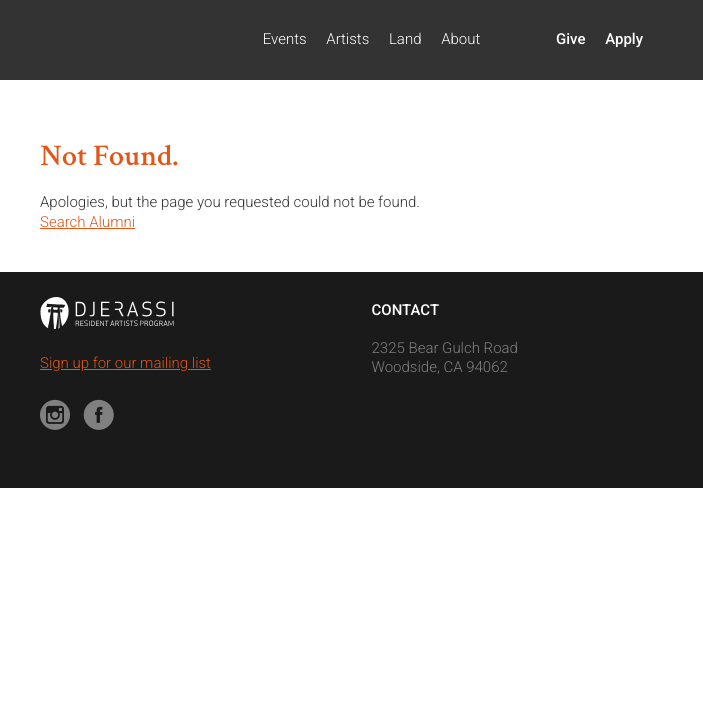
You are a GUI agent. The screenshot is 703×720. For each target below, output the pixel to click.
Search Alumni (87, 222)
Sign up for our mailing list (125, 363)
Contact (406, 310)
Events (285, 39)
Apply (624, 39)
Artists (347, 39)
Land (405, 39)
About (460, 39)
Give (570, 39)
